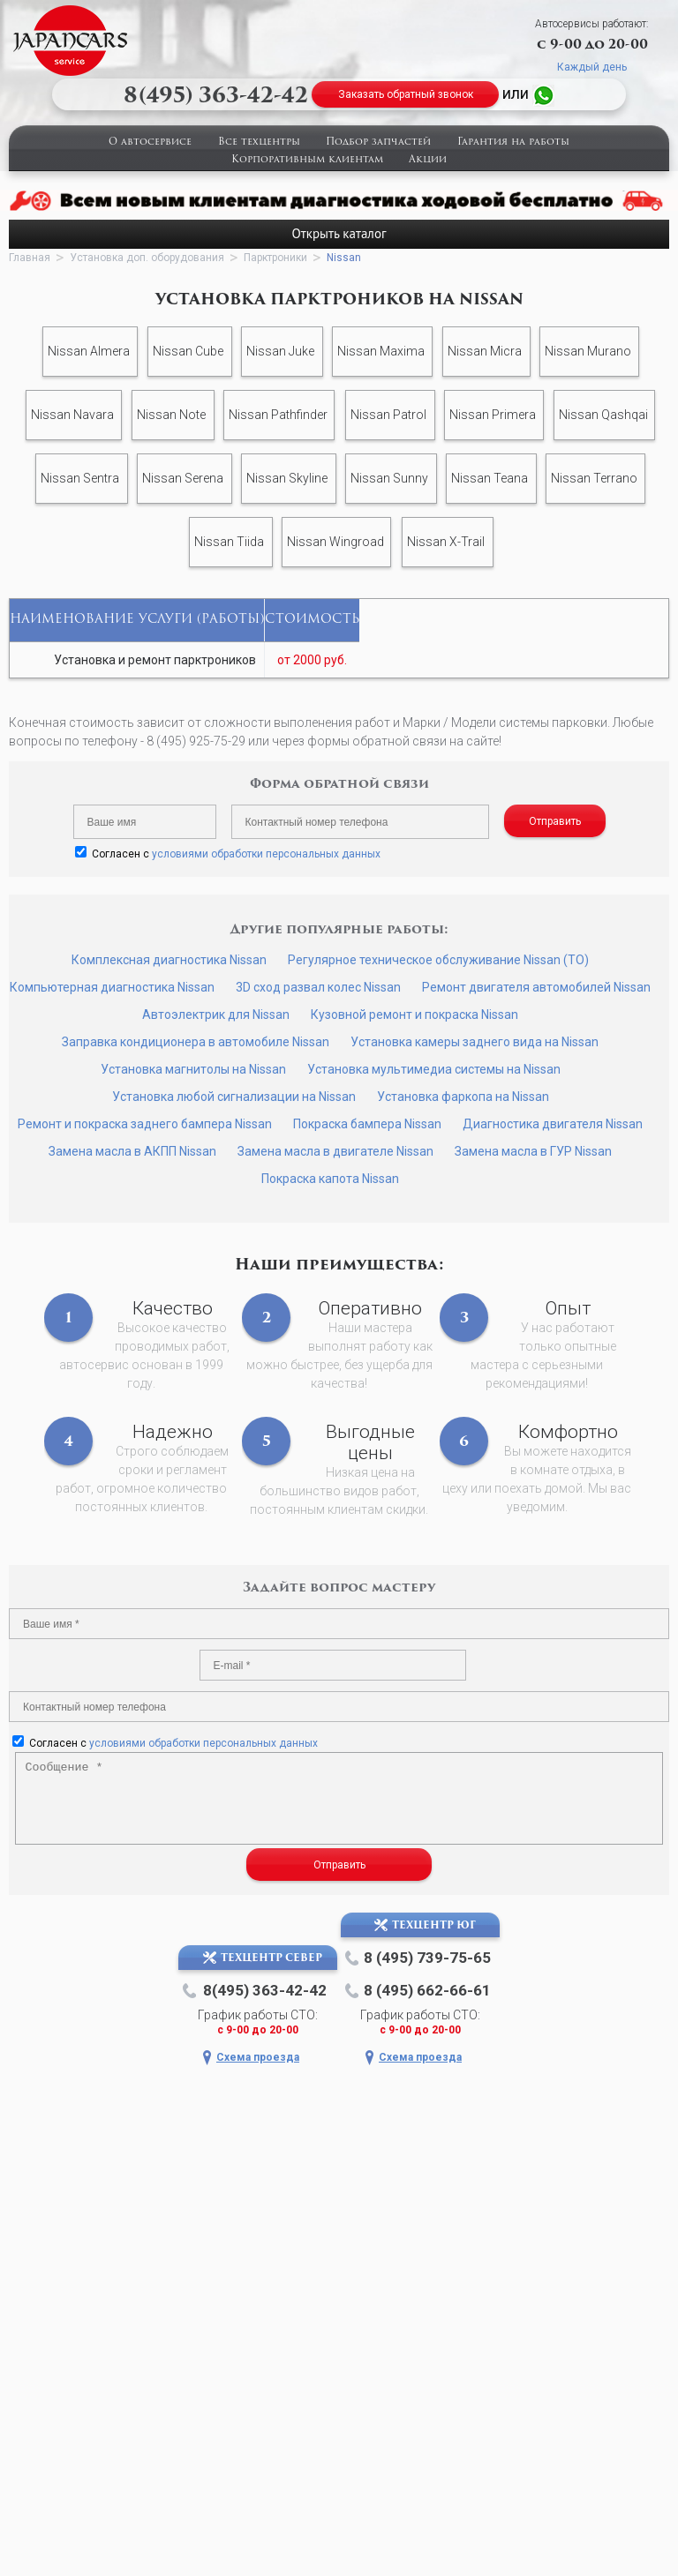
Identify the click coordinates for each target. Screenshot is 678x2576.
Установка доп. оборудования (147, 257)
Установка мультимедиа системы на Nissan (434, 1069)
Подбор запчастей (378, 142)
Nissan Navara (72, 415)
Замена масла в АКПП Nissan (132, 1151)
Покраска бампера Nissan (367, 1124)
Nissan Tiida (229, 542)
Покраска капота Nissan (330, 1179)
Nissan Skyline (287, 478)
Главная (29, 257)
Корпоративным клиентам (307, 160)
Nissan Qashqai (603, 415)
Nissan (344, 257)
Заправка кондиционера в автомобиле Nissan (195, 1042)
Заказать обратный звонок (405, 94)
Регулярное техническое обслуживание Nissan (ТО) (438, 960)
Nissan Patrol (388, 415)
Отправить (555, 821)
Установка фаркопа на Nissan (463, 1097)
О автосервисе (150, 142)
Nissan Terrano (594, 478)
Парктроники (275, 257)
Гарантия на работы (513, 142)
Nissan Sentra (80, 478)
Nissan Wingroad (335, 542)
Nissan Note (171, 415)
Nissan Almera (89, 351)
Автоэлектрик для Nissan (216, 1014)
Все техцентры (259, 142)
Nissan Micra (485, 351)
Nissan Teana (489, 478)
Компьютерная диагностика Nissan (112, 987)
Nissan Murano (588, 351)
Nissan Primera (492, 415)
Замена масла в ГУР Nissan (533, 1151)
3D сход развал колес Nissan (318, 987)
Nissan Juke (280, 351)
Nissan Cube (188, 351)
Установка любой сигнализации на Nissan (234, 1097)
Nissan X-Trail (446, 542)
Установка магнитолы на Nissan (193, 1069)
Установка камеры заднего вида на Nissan (474, 1042)
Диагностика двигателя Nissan (553, 1124)
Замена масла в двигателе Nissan (335, 1151)
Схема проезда (257, 2057)
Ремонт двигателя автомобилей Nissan (536, 987)
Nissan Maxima (381, 351)
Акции (428, 160)
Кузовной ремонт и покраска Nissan (414, 1014)
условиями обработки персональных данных (266, 854)
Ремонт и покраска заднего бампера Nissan (145, 1124)
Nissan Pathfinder (278, 415)
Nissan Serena (182, 478)
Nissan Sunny (389, 478)
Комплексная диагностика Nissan (169, 960)
